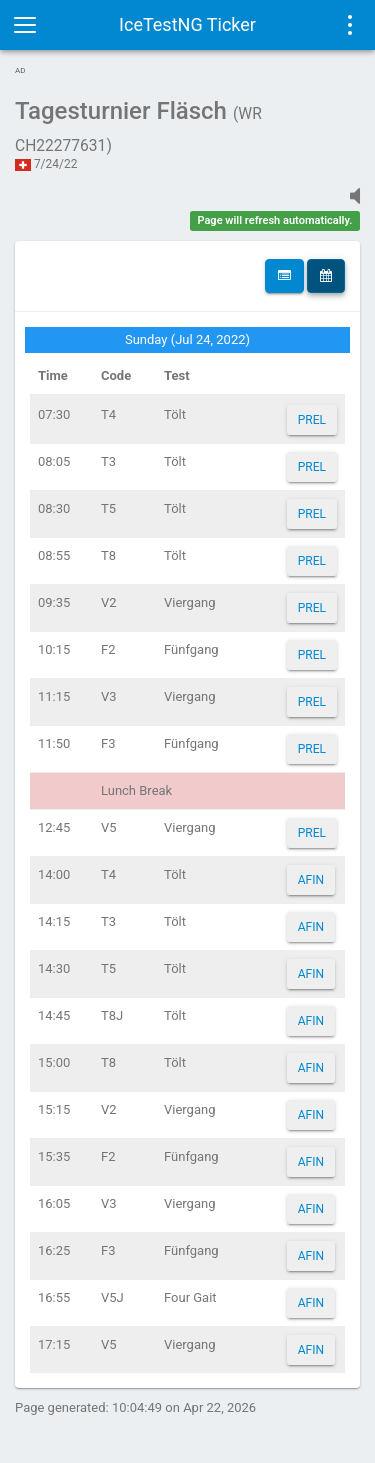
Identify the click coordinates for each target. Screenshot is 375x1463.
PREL (312, 420)
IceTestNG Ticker (187, 24)
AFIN (311, 880)
